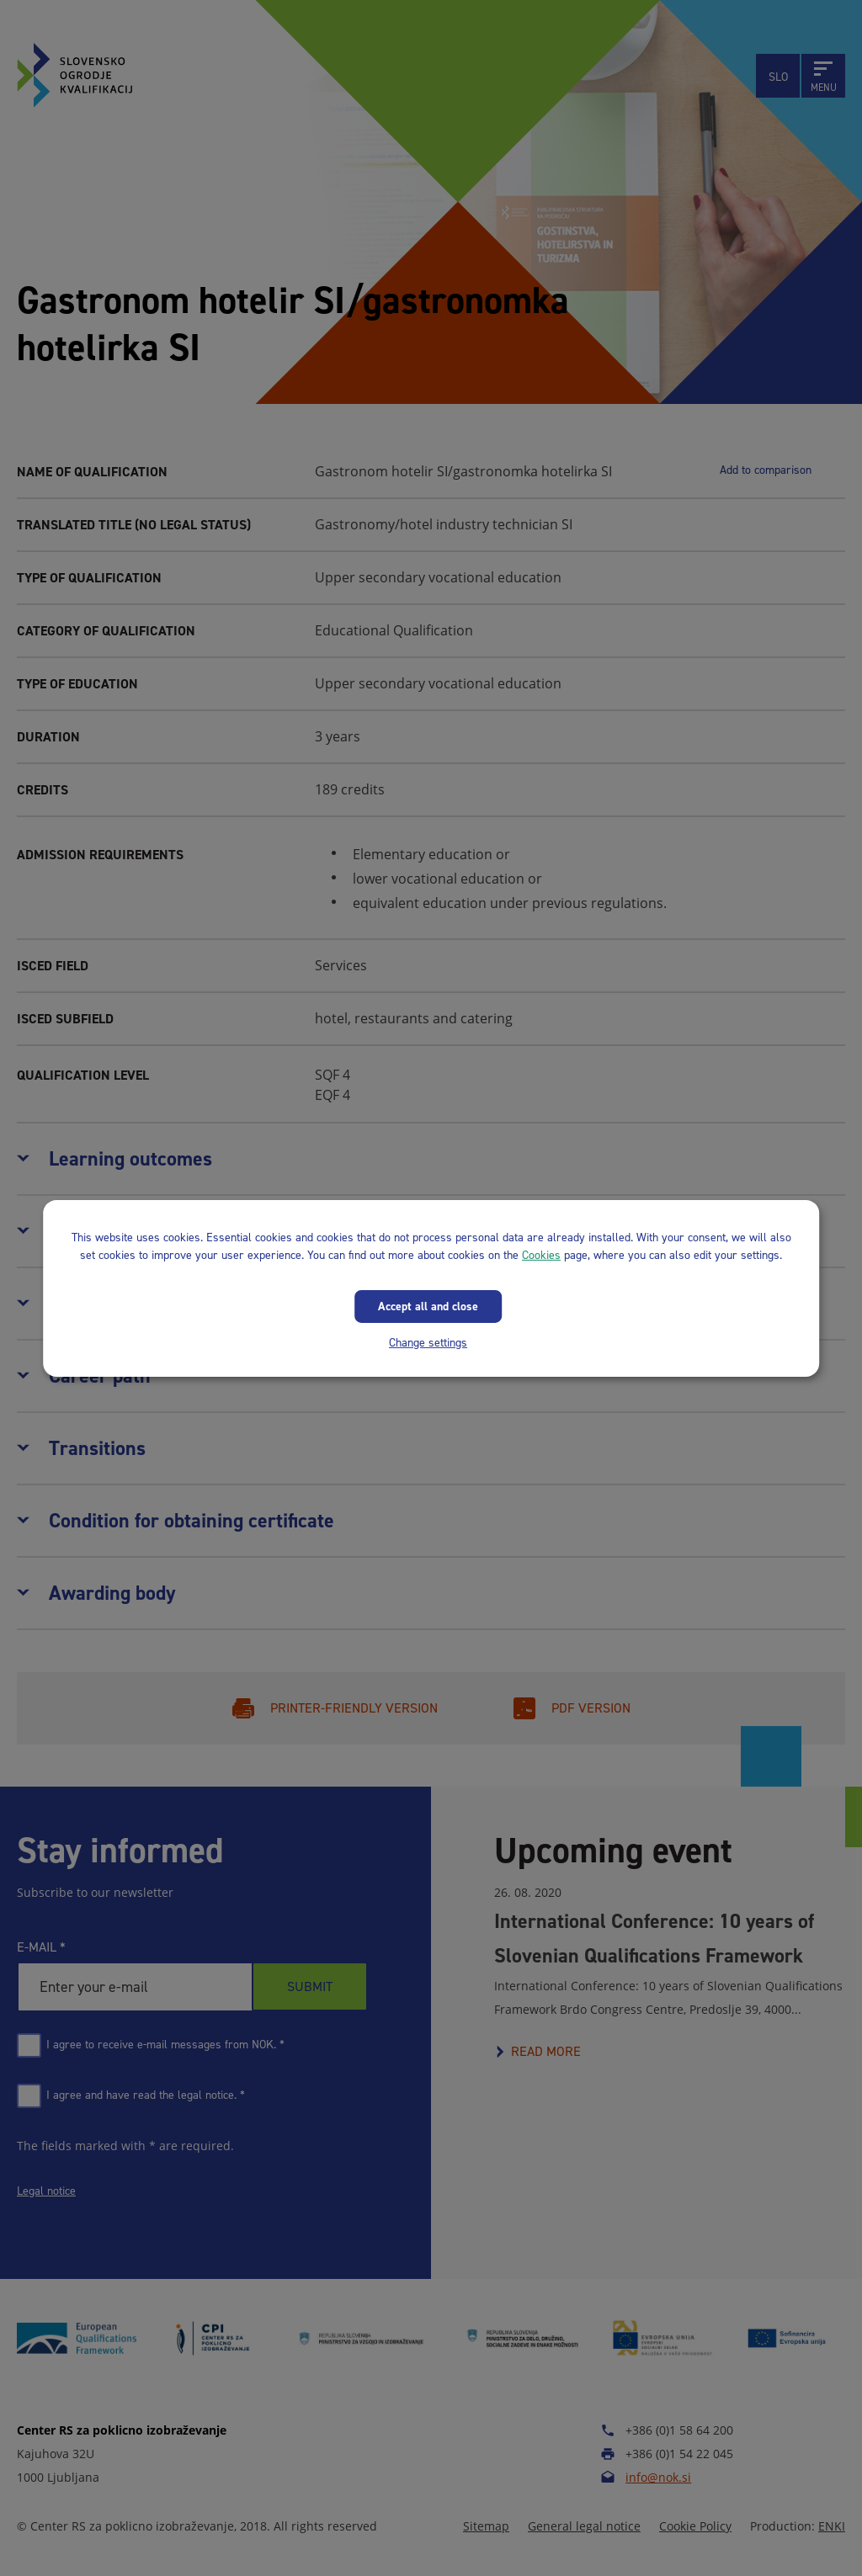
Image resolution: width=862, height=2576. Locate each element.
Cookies (541, 1254)
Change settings (428, 1342)
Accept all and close (428, 1306)
